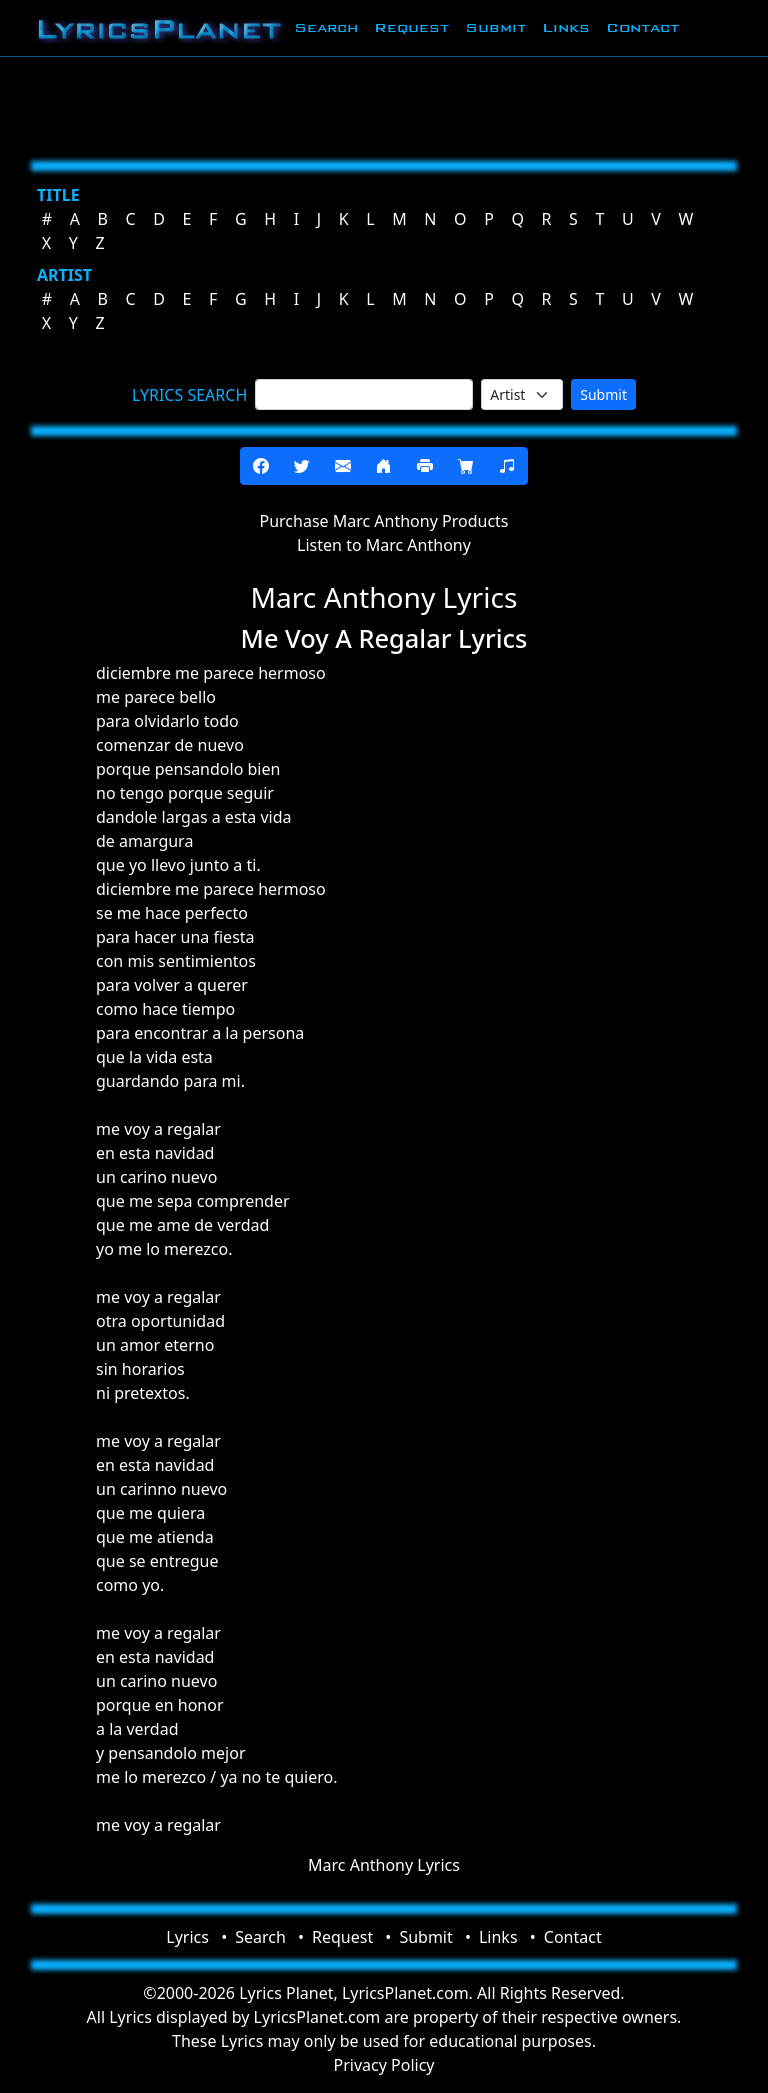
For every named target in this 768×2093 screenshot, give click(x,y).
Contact (642, 27)
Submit (495, 27)
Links (566, 27)
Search (326, 27)
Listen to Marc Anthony (384, 545)
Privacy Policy (384, 2065)
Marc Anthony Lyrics (384, 1865)
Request (411, 27)
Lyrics (187, 1937)
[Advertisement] (384, 105)
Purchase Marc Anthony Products (383, 521)
